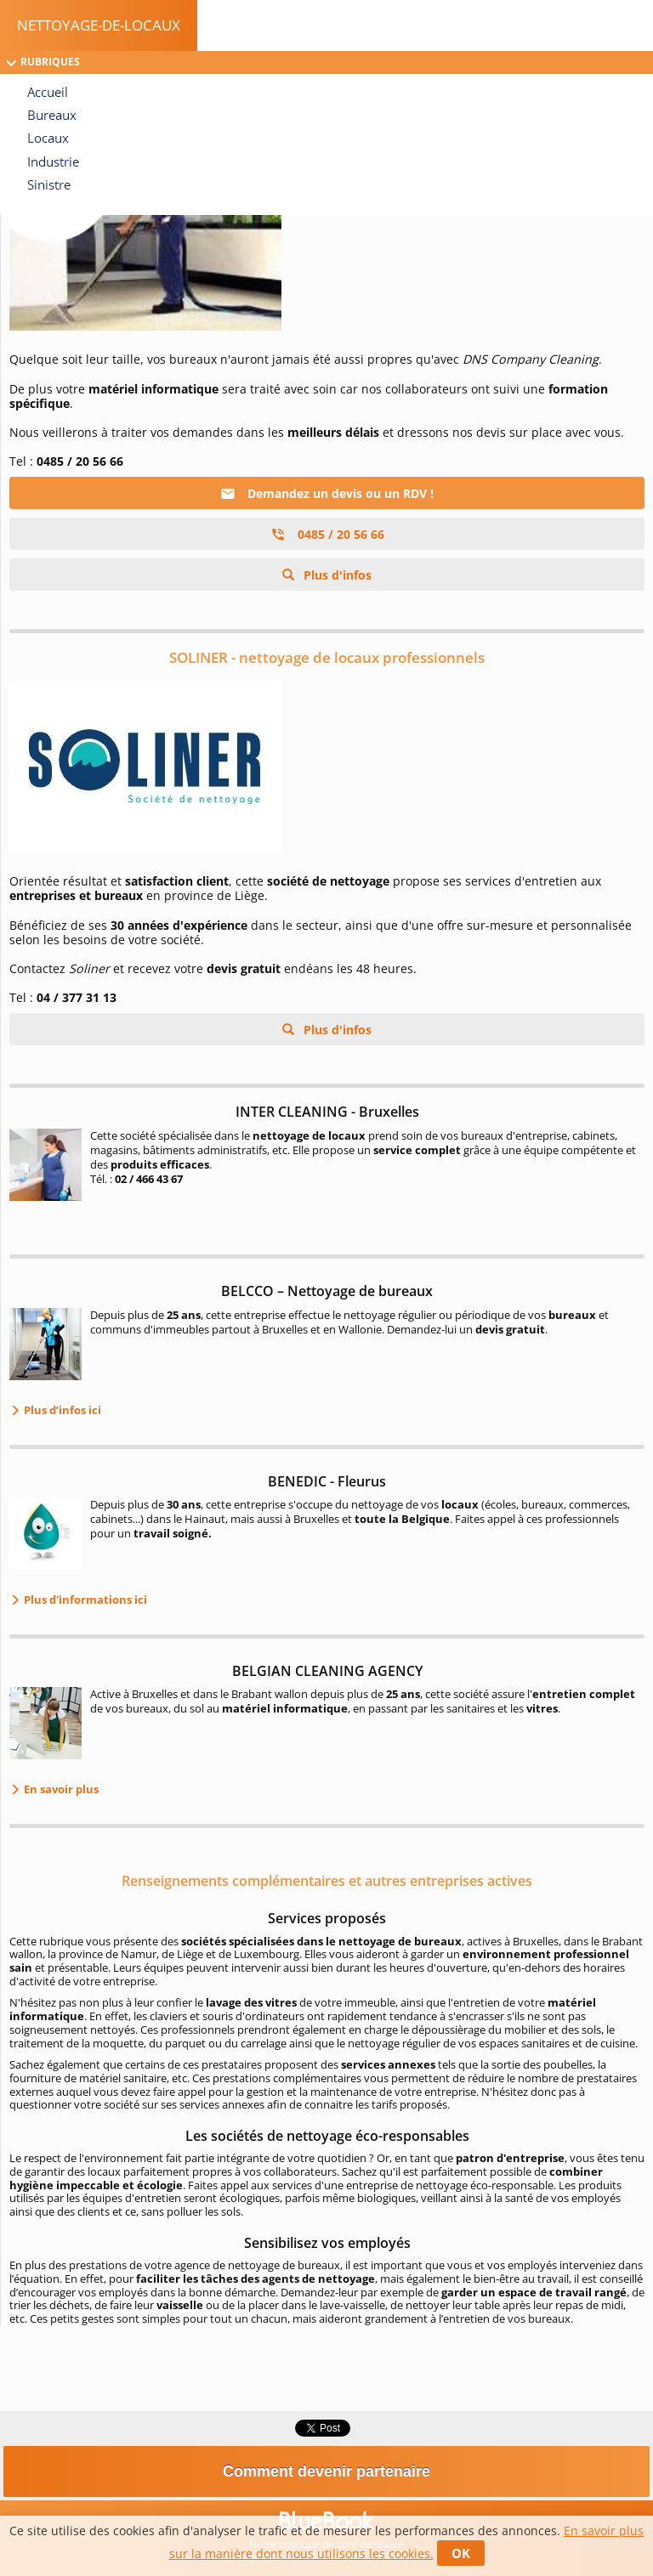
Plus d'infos (336, 575)
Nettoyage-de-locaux (98, 25)
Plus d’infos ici (61, 1410)
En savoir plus (60, 1789)
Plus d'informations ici (84, 1599)
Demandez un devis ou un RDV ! (327, 493)
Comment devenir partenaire (326, 2471)
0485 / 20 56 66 (327, 534)
